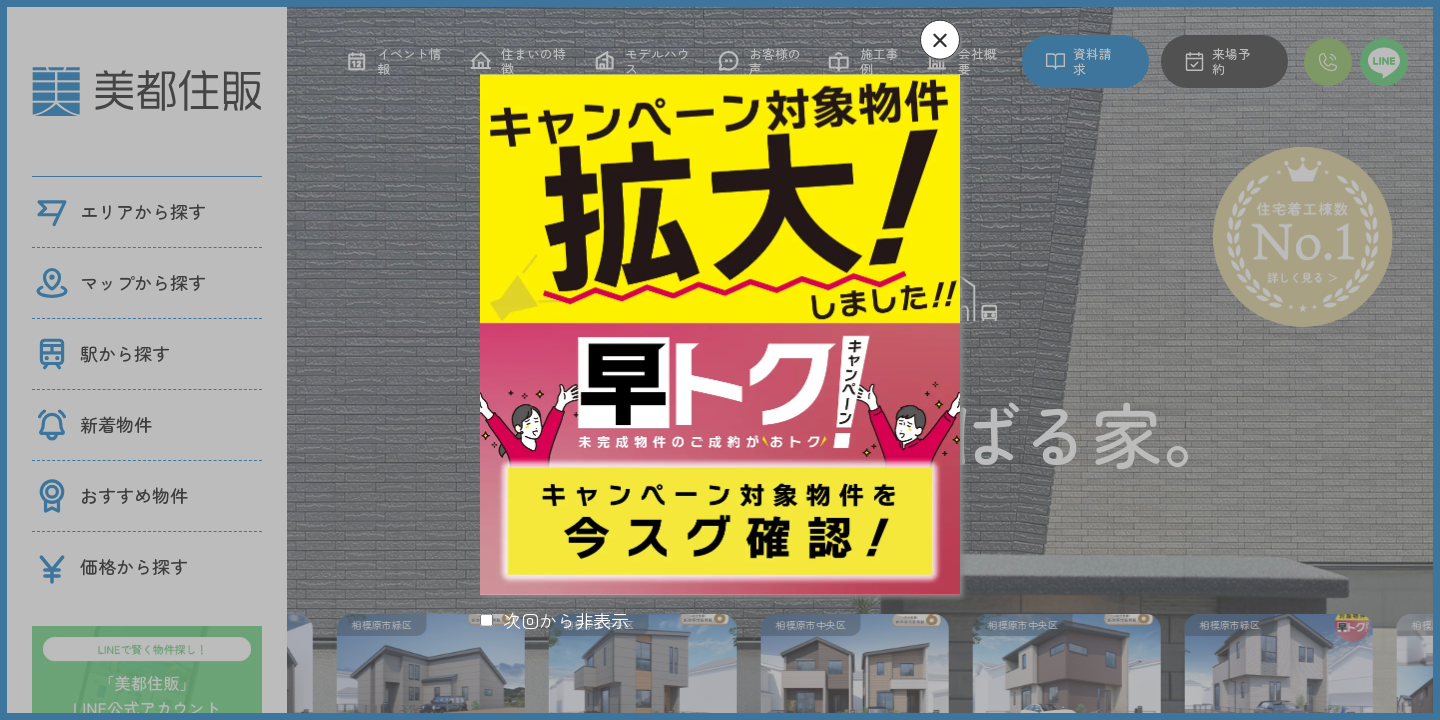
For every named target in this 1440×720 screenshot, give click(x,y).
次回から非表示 (566, 620)
